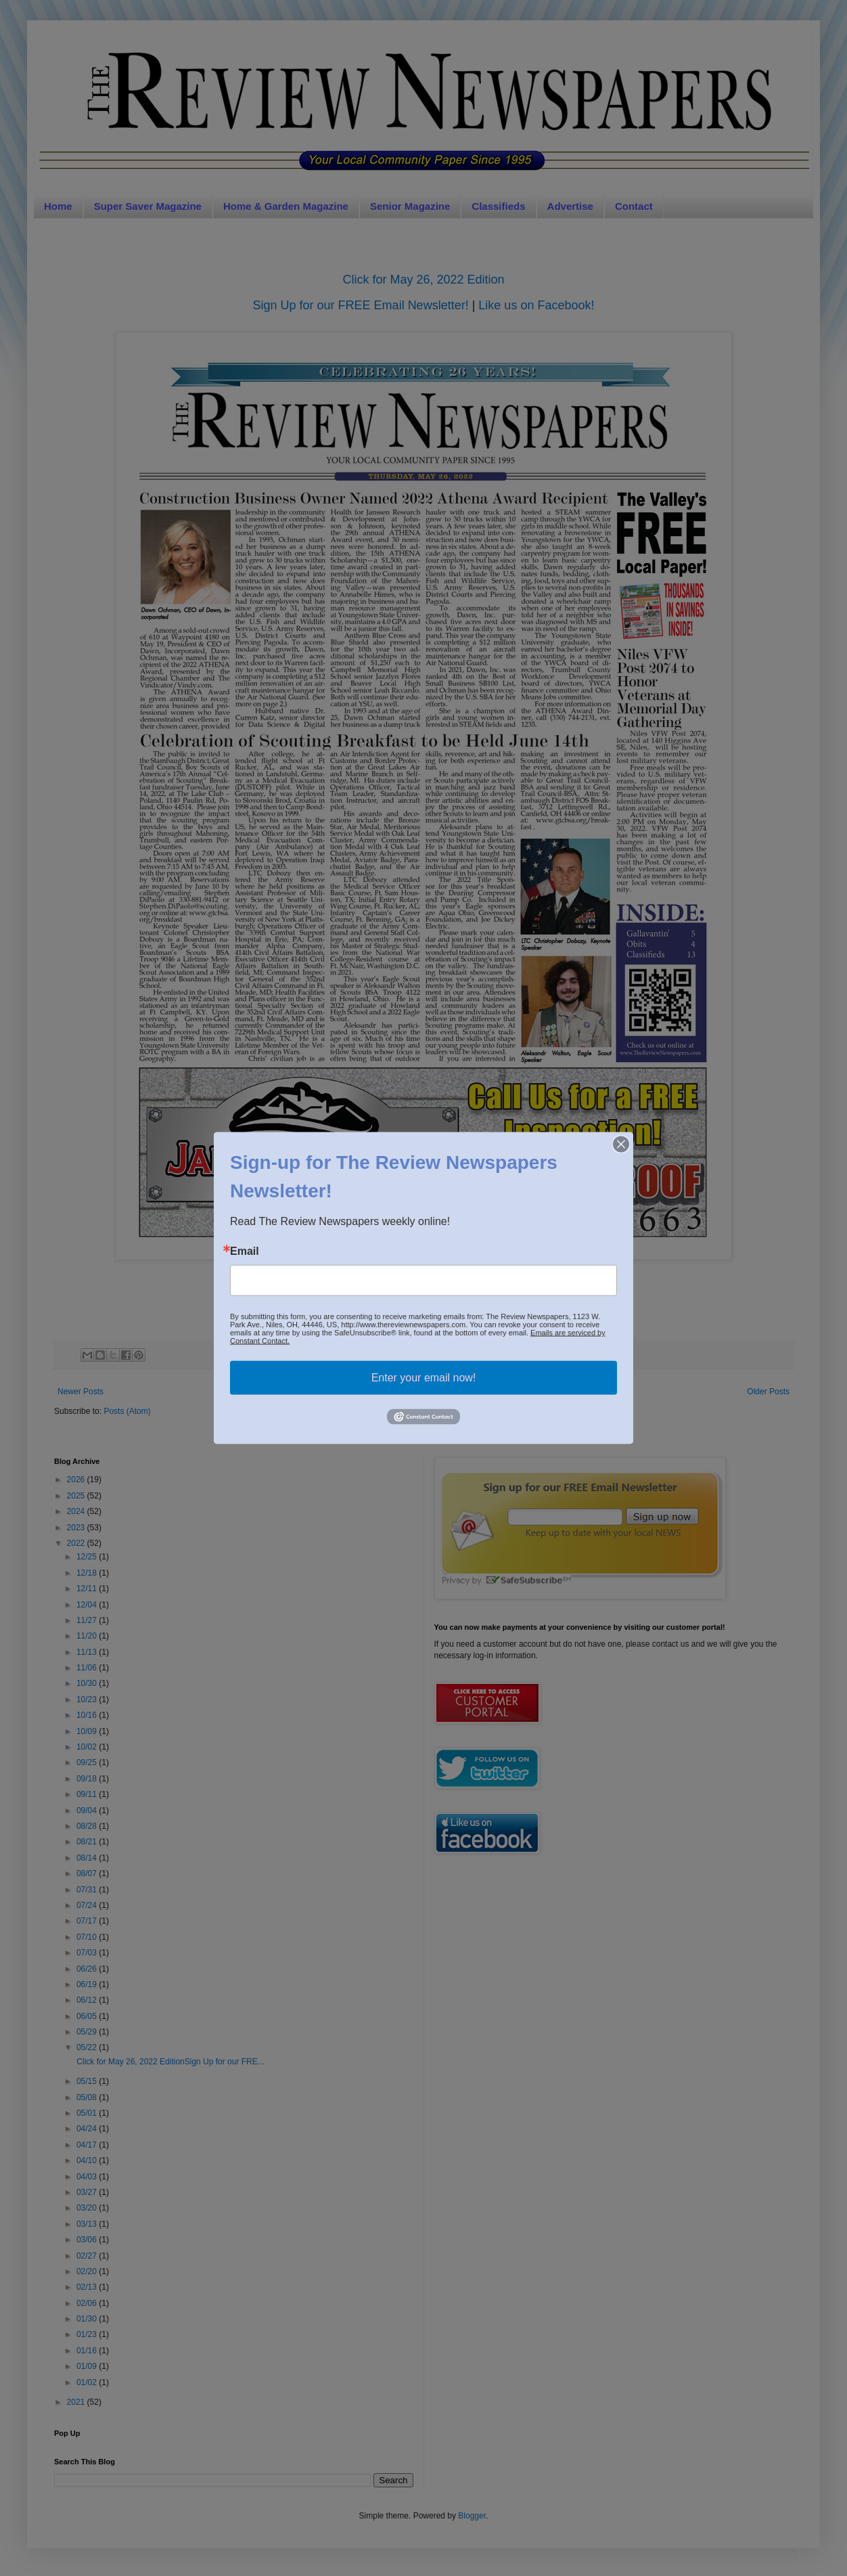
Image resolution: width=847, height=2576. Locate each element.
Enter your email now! (423, 1377)
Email (244, 1251)
